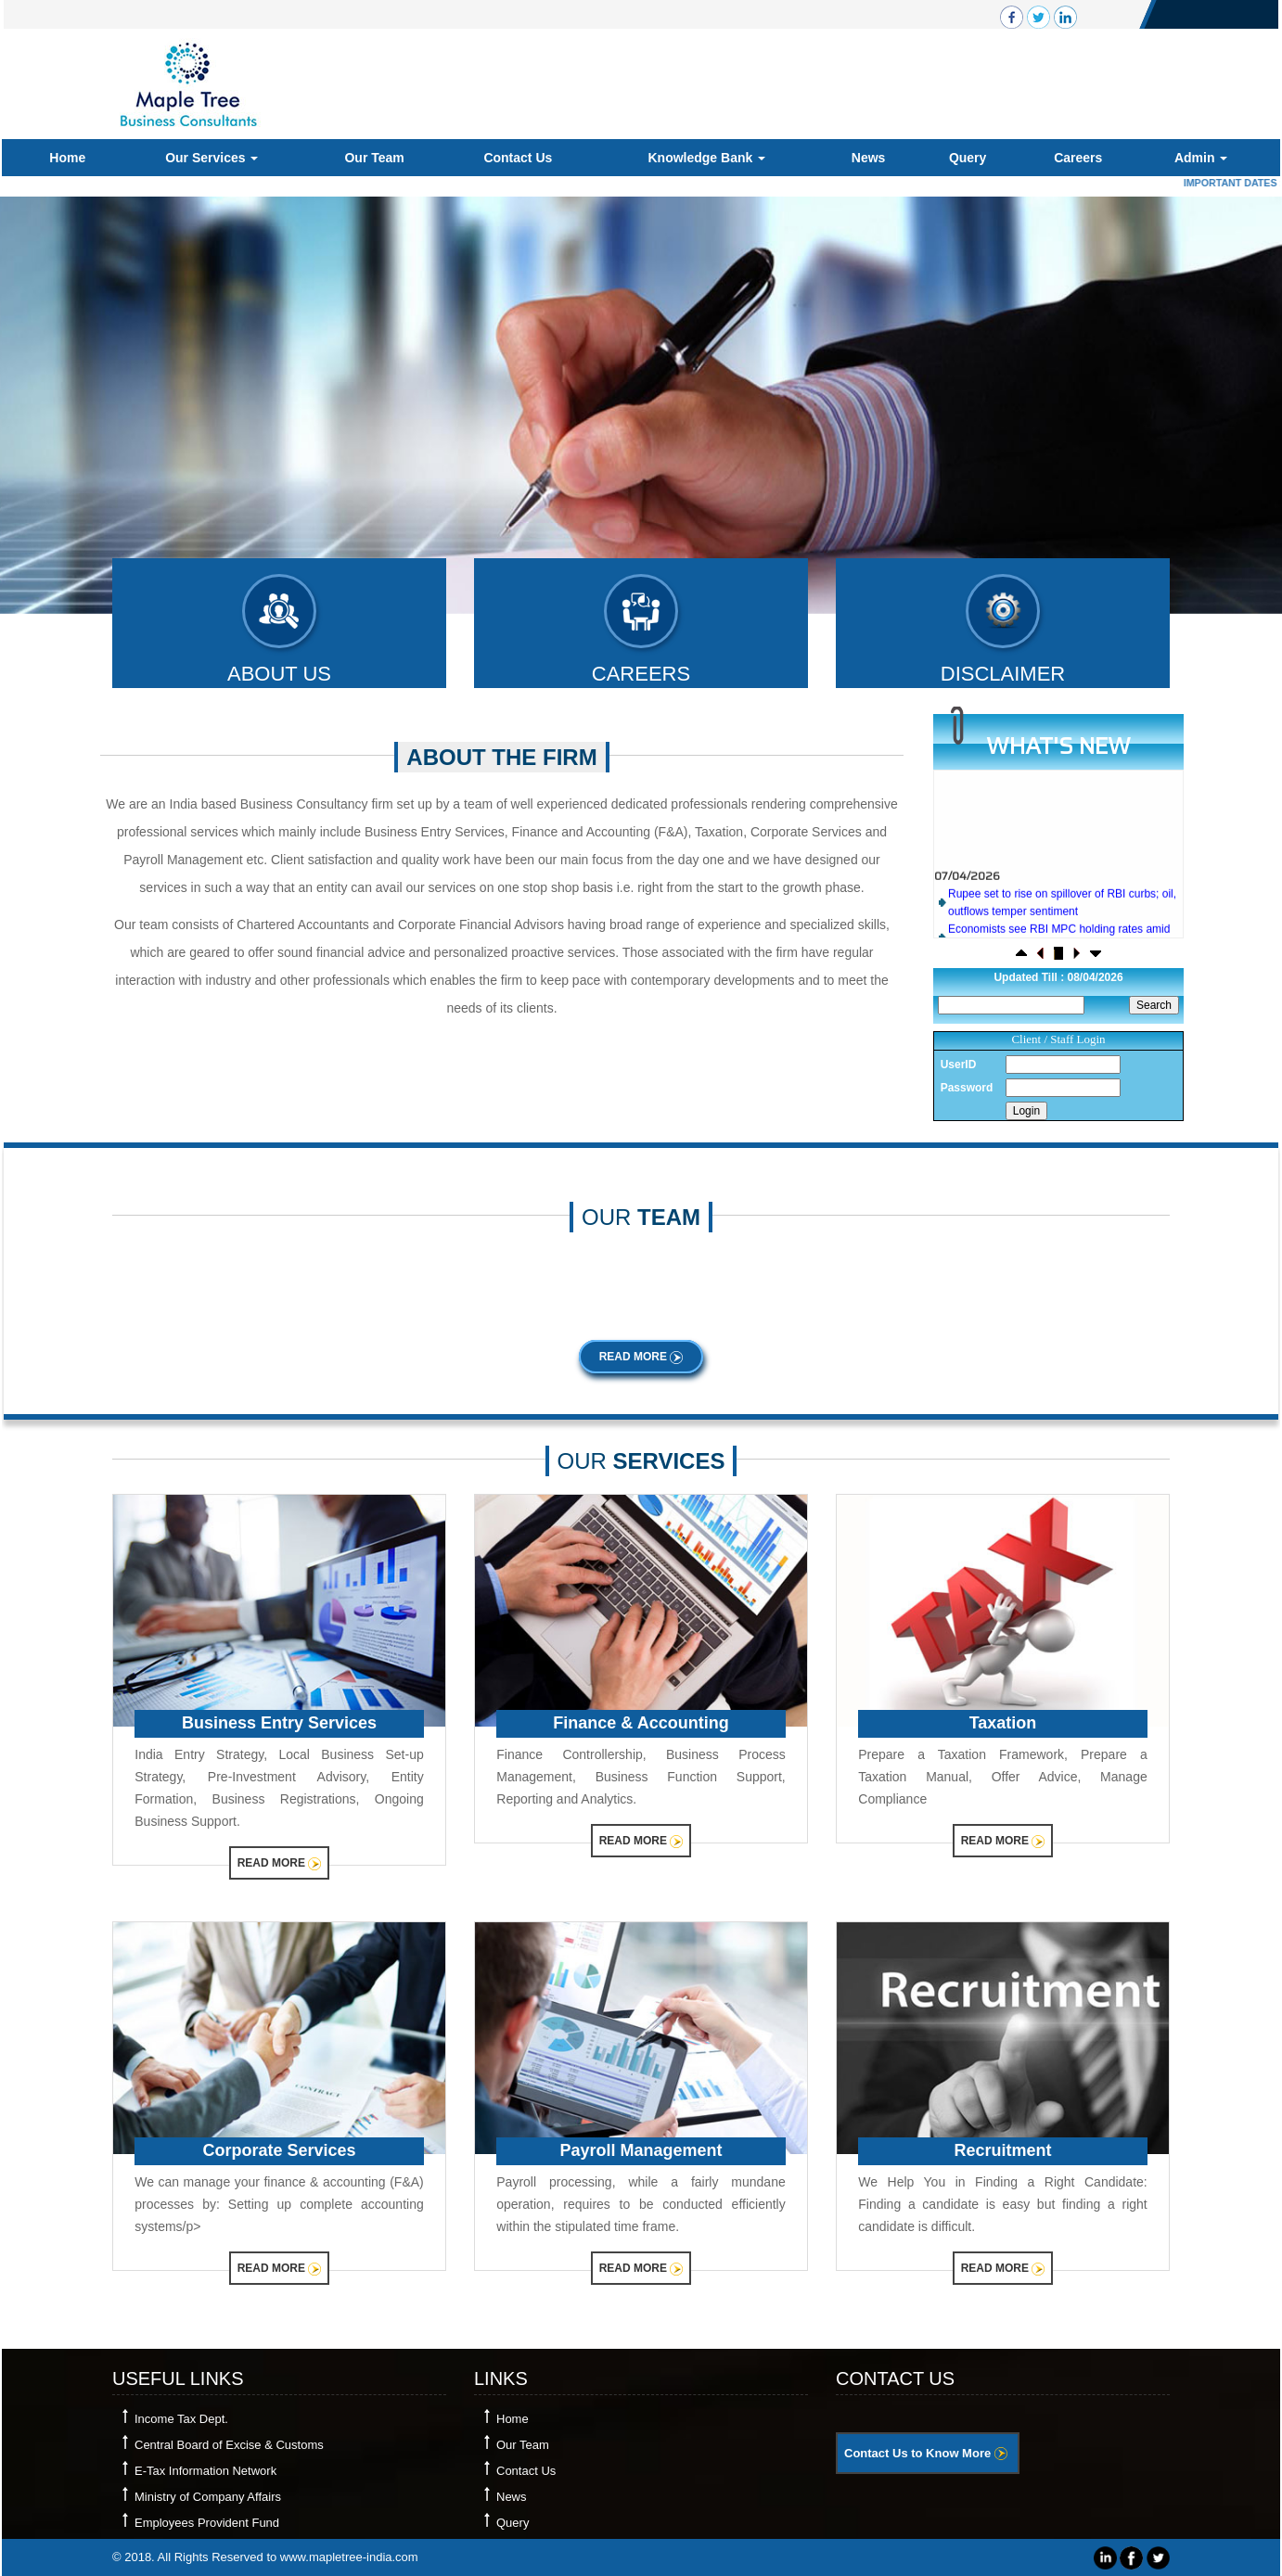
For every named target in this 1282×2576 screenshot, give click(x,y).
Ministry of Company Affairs (208, 2497)
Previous (86, 394)
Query (967, 157)
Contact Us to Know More (925, 2453)
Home (67, 157)
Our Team (374, 157)
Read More (641, 1357)
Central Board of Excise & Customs (229, 2445)
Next (1182, 394)
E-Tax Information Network (205, 2471)
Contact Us (517, 157)
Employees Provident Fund (207, 2523)
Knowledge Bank (706, 157)
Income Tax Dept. (181, 2419)
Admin (1200, 157)
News (869, 157)
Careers (1078, 157)
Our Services (211, 157)
